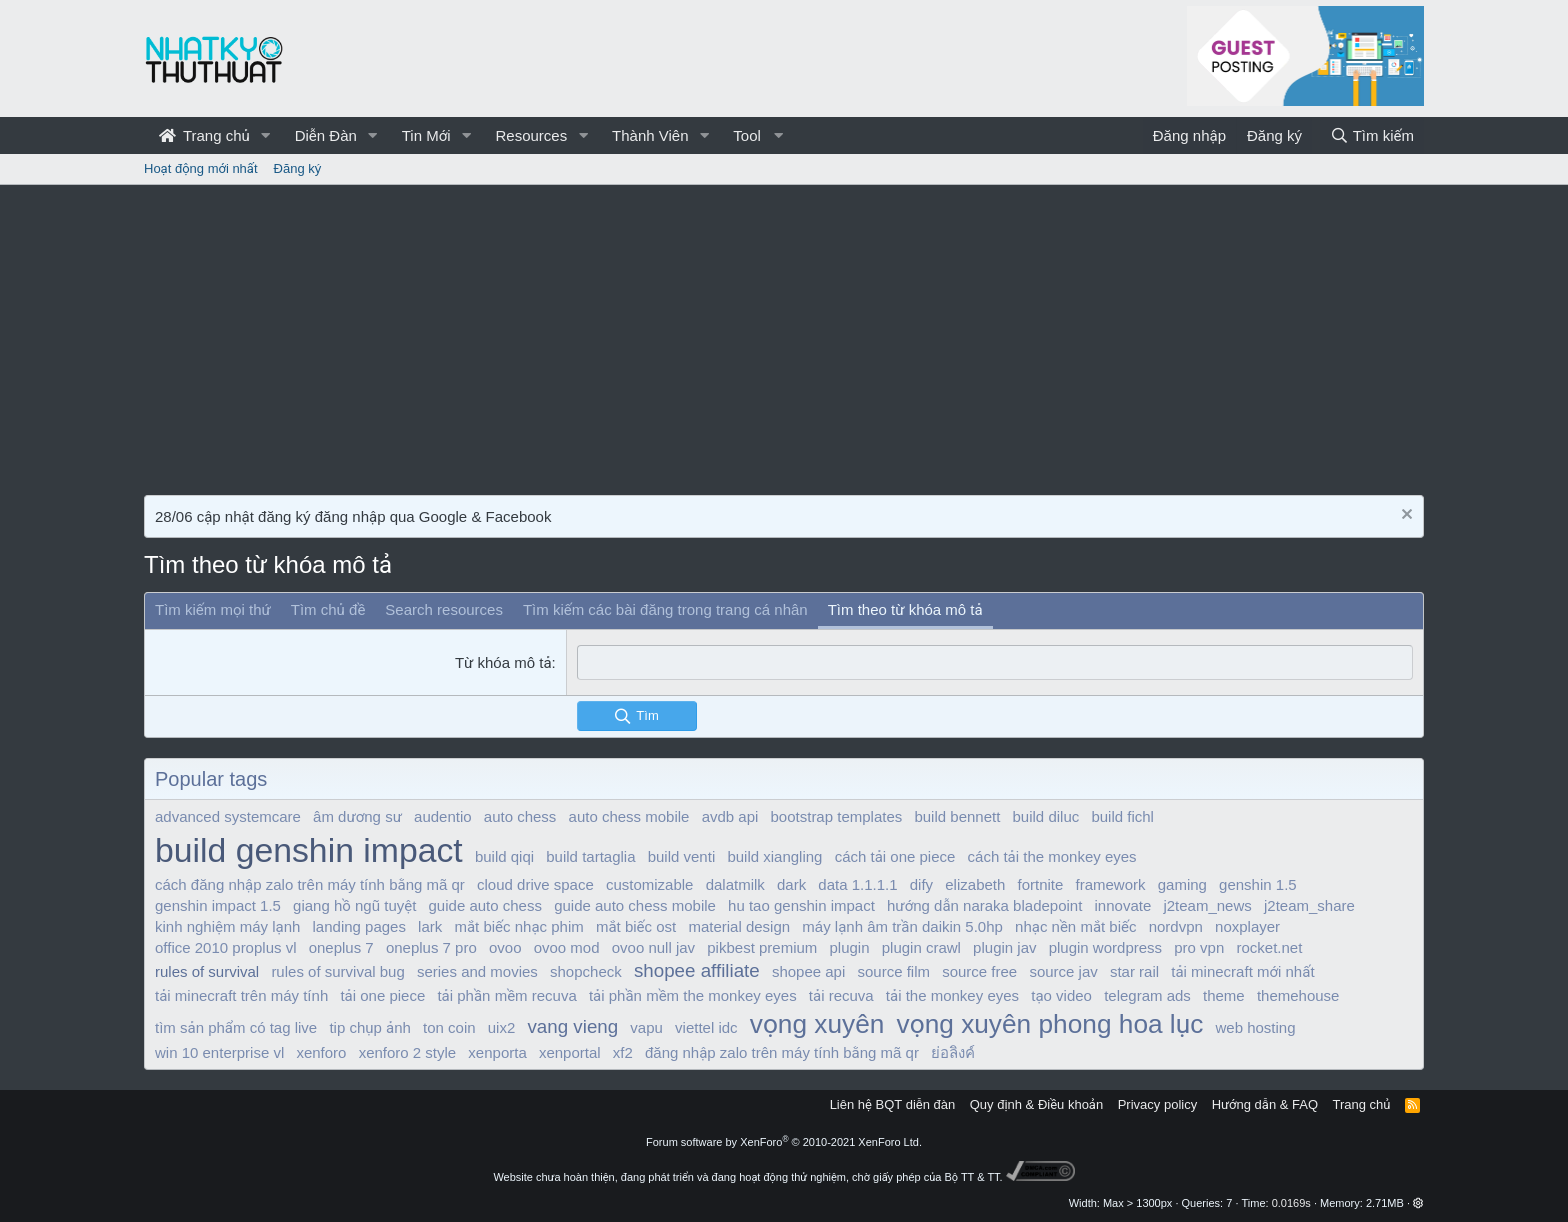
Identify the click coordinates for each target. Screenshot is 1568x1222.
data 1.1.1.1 (857, 884)
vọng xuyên (817, 1023)
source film (893, 971)
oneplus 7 (341, 947)
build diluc (1046, 816)
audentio (443, 816)
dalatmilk (735, 884)
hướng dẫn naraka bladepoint (984, 905)
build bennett (957, 816)
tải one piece (382, 994)
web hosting (1255, 1026)
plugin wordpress (1105, 947)
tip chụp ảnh (369, 1026)
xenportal (570, 1052)
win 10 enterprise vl (219, 1052)
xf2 (623, 1052)
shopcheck (586, 971)
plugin (850, 947)
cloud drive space (535, 884)
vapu (646, 1026)
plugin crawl (921, 947)
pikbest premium (762, 947)
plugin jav (1004, 947)
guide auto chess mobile (635, 905)
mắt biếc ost (636, 926)
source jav (1063, 971)
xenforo (321, 1052)
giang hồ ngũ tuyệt (354, 905)
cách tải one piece (895, 856)
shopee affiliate (697, 970)
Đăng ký (298, 168)
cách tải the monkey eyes (1052, 856)
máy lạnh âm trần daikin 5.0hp (902, 926)
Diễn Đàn (326, 135)
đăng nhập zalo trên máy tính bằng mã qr (782, 1052)
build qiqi (504, 856)
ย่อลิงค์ (953, 1052)
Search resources (444, 609)
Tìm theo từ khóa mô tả (905, 609)
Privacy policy (1157, 1104)
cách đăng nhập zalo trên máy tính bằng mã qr (310, 884)
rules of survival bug (337, 971)
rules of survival (207, 971)
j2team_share (1309, 905)
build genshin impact (309, 850)
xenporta (497, 1052)
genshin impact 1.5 (218, 905)
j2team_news (1207, 905)
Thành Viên (650, 135)
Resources (531, 135)
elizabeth (975, 884)
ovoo (505, 947)
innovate (1123, 905)
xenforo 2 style (408, 1052)
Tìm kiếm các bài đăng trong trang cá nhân (665, 609)
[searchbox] (995, 662)
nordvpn (1176, 926)
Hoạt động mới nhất (201, 168)
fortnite (1041, 884)
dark (791, 884)
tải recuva (841, 994)
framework (1111, 884)
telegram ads (1147, 994)
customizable (650, 884)
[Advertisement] (784, 335)
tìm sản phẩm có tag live (236, 1026)
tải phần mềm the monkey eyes (693, 994)
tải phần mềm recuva (506, 994)
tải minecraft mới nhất (1242, 971)
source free (979, 971)
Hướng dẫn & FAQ (1265, 1104)
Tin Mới (426, 135)
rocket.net (1269, 947)
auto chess (520, 816)
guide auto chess (485, 905)
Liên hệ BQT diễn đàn (893, 1104)
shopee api (808, 971)
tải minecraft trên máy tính (241, 994)
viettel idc (706, 1026)
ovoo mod (567, 947)
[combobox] (995, 662)
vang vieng (572, 1025)
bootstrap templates (837, 816)
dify (921, 884)
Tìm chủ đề (328, 609)
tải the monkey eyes (952, 994)
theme (1224, 994)
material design (739, 926)
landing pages (359, 926)
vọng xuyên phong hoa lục (1050, 1023)
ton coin (449, 1026)
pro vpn (1199, 947)
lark (430, 926)
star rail (1134, 971)
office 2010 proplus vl (225, 947)
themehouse (1298, 994)
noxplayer (1247, 926)
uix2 (502, 1026)
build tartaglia (590, 856)
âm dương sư (357, 816)
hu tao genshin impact (801, 905)
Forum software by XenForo (784, 1141)
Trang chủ (204, 135)
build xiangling (774, 856)
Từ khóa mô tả (503, 662)
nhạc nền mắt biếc (1075, 926)
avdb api (730, 816)
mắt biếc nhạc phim (518, 926)
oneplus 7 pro (431, 947)
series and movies (477, 971)
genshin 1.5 (1258, 884)
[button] (266, 135)
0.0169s (1291, 1203)
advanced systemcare (228, 816)
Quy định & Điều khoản (1036, 1104)
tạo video (1061, 994)
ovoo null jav (653, 947)
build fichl (1122, 816)
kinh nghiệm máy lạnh (227, 926)
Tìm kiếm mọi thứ (213, 609)
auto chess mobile (629, 816)
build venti (682, 856)
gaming (1182, 884)
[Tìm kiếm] (1372, 135)
